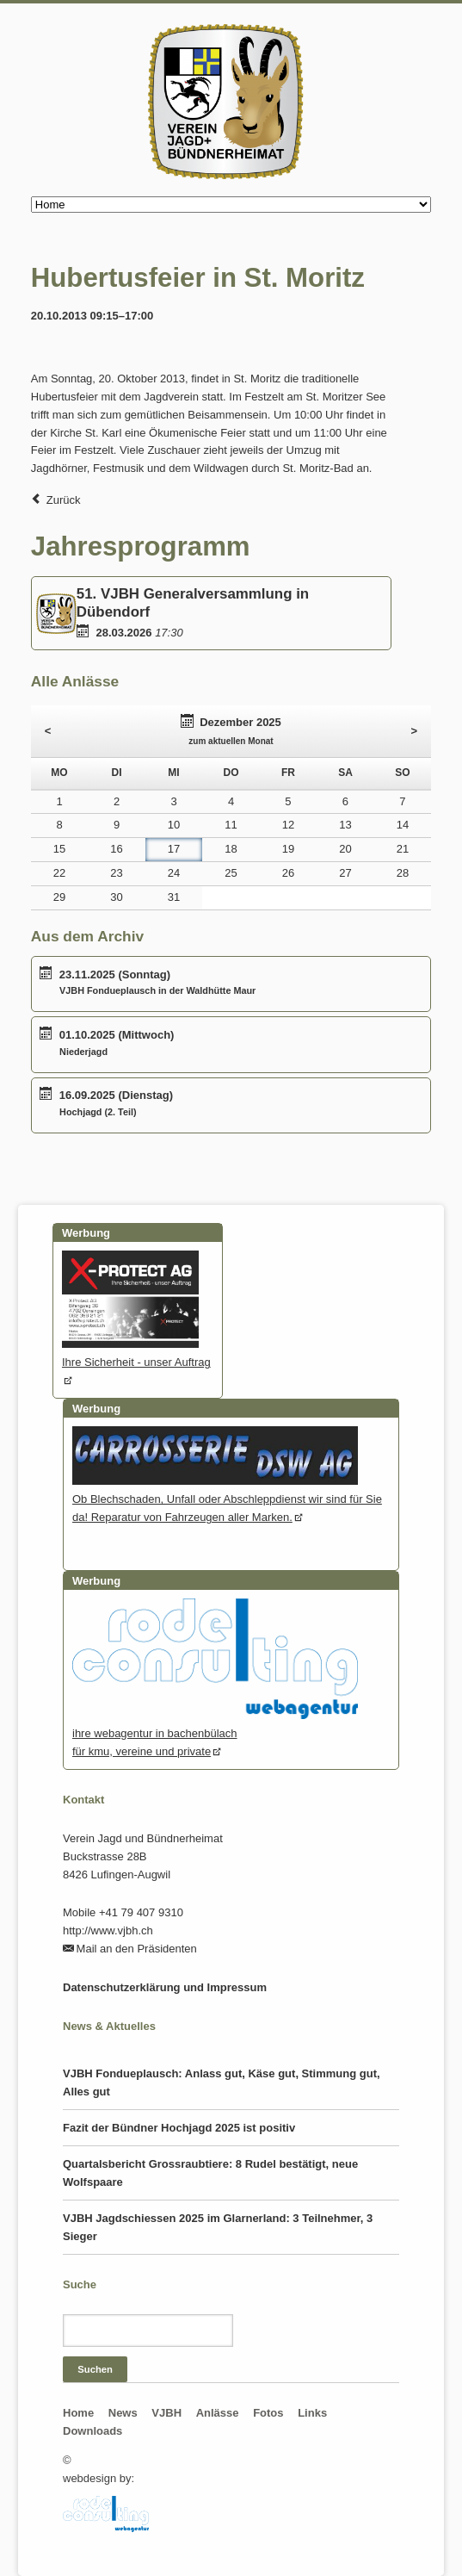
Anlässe (217, 2412)
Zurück (63, 499)
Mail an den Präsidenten (137, 1948)
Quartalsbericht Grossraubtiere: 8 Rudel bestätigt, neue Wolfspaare (210, 2172)
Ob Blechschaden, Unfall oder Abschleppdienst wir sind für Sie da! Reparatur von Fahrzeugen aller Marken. (227, 1499)
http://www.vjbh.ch (108, 1930)
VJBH (166, 2412)
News (123, 2412)
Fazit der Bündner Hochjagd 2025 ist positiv (179, 2127)
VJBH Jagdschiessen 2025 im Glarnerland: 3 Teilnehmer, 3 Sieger (218, 2227)
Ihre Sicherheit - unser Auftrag (136, 1353)
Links (312, 2412)
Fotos (268, 2412)
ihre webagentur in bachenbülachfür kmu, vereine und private (215, 1733)
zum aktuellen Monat (230, 741)
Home (78, 2412)
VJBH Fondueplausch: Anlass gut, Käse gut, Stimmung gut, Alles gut (221, 2082)
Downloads (92, 2430)
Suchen (95, 2369)
